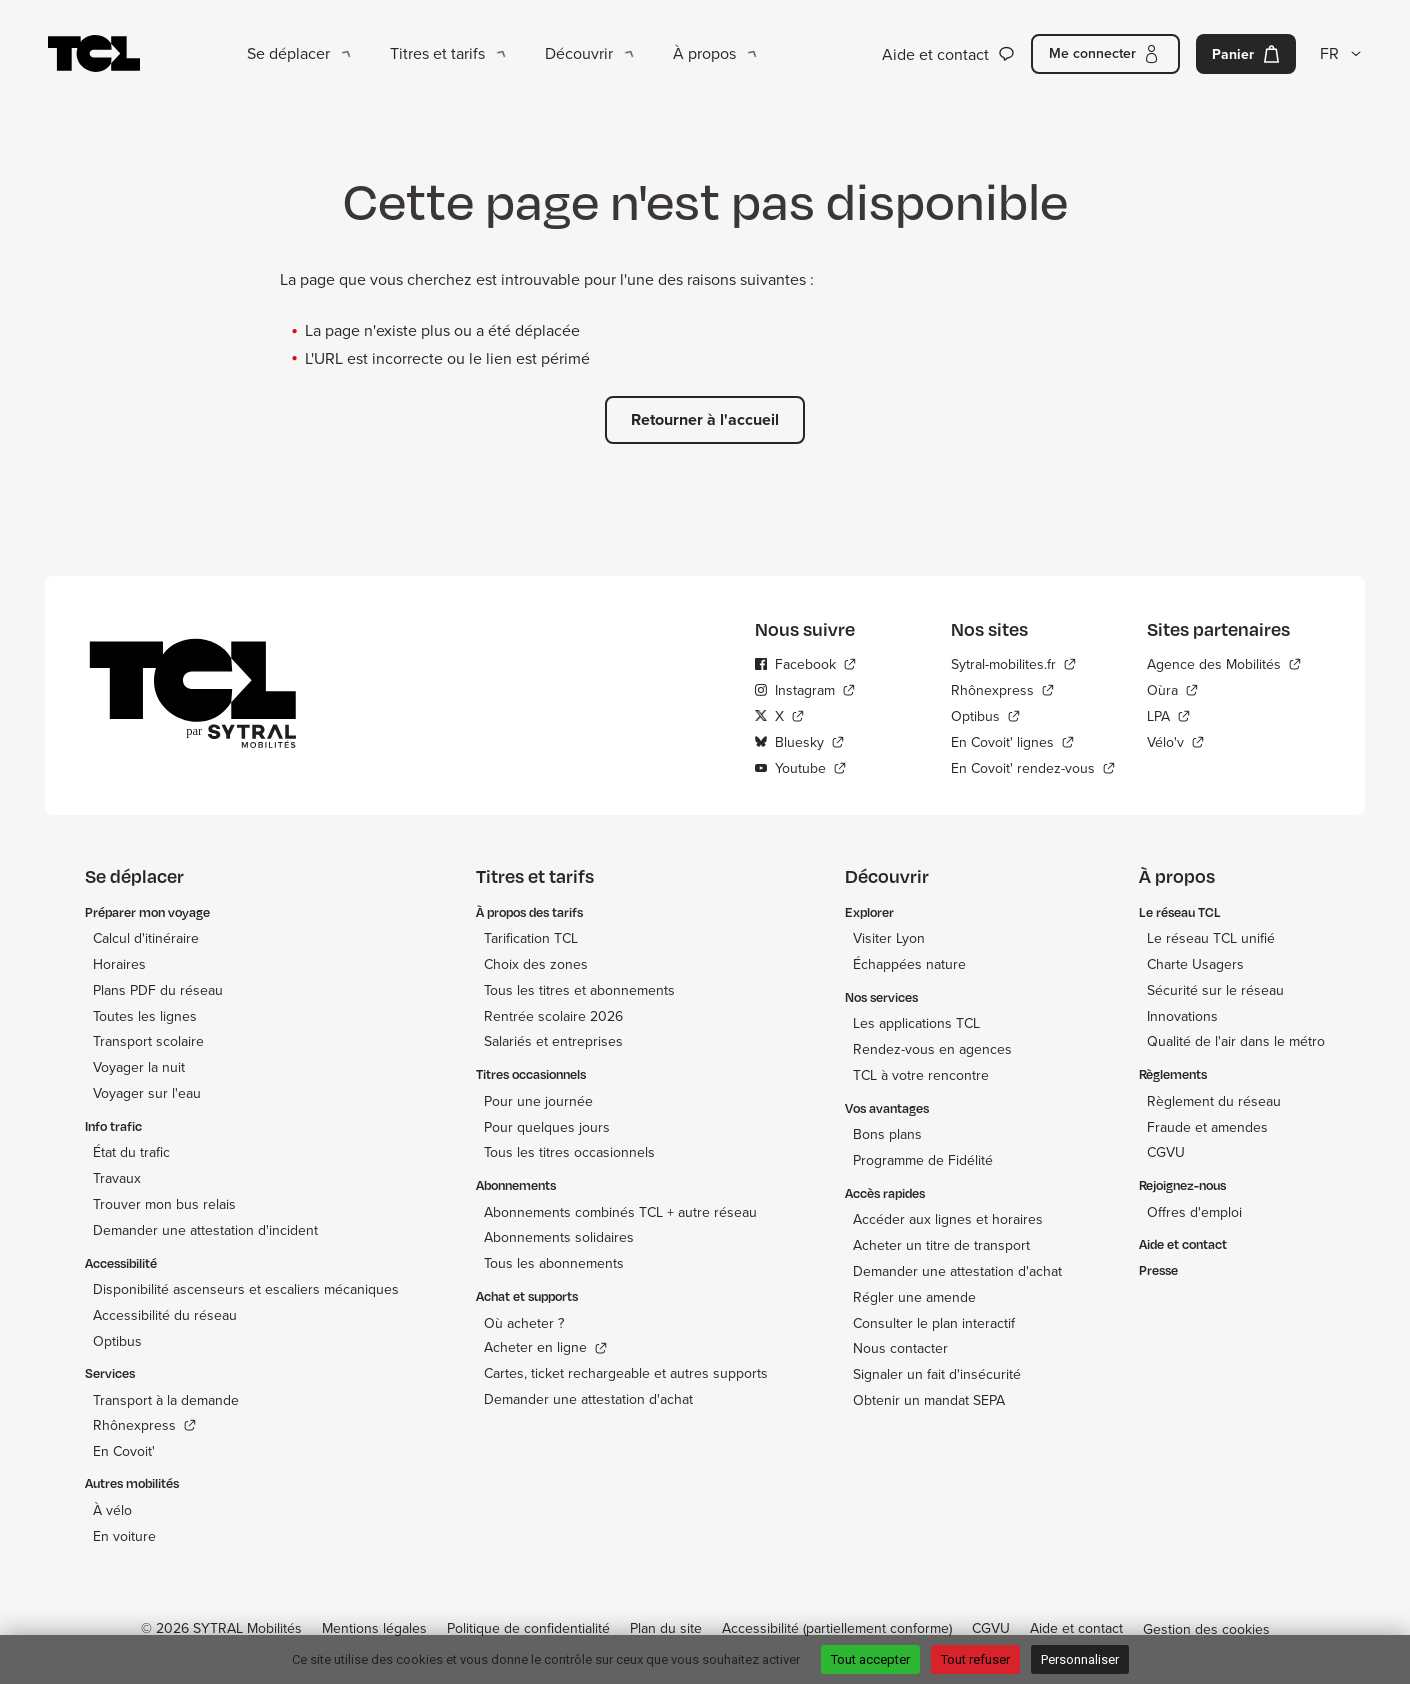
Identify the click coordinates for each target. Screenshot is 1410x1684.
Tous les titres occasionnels (569, 1152)
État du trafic (131, 1152)
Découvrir (579, 53)
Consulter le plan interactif (934, 1323)
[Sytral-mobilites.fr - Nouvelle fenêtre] (1033, 664)
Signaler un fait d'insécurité (937, 1374)
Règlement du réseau (1214, 1101)
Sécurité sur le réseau (1215, 990)
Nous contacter (900, 1348)
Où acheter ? (524, 1323)
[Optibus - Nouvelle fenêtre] (1033, 716)
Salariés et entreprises (553, 1041)
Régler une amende (914, 1297)
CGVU (1166, 1152)
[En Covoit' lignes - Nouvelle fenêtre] (1033, 742)
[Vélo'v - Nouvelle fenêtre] (1224, 742)
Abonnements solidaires (559, 1237)
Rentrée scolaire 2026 (553, 1016)
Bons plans (887, 1134)
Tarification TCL (531, 938)
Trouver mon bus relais (164, 1204)
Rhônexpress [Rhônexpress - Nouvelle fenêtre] (134, 1425)
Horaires (119, 964)
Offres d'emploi (1194, 1212)
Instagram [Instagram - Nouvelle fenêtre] (795, 690)
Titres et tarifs (437, 53)
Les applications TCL (916, 1023)
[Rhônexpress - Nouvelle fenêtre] (1033, 690)
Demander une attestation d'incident (205, 1230)
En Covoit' (124, 1451)
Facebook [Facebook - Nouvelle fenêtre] (795, 664)
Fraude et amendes (1207, 1127)
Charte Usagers (1195, 964)
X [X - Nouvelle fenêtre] (769, 716)
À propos (704, 53)
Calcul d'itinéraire (146, 938)
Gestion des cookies (1206, 1629)
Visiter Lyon (889, 938)
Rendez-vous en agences (932, 1049)
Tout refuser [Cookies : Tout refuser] (975, 1659)
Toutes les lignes (145, 1016)
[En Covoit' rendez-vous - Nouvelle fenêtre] (1033, 768)
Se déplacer (288, 53)
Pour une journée (538, 1101)
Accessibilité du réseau (165, 1315)
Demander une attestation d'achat (588, 1399)
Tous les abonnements (554, 1263)
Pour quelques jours (547, 1127)
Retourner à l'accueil (705, 419)
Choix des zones (536, 964)
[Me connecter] (1105, 54)
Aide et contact (935, 54)
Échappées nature (909, 964)
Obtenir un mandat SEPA (929, 1400)
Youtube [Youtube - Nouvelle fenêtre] (790, 768)
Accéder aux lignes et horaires (948, 1219)
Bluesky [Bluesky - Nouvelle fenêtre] (789, 742)
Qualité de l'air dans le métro (1236, 1041)
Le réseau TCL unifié (1211, 938)
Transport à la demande (166, 1400)
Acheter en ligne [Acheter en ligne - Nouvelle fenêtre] (535, 1347)
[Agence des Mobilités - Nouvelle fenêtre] (1224, 664)
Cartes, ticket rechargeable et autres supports (626, 1373)
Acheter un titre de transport (941, 1245)
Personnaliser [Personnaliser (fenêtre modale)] (1080, 1659)
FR (1329, 53)
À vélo (112, 1510)
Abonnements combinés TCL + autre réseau (620, 1212)
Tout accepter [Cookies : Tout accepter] (870, 1659)
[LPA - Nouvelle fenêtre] (1224, 716)
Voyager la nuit (139, 1067)
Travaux (117, 1178)
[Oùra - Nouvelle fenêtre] (1224, 690)
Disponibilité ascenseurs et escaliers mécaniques (246, 1289)
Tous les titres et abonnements (579, 990)
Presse (1158, 1270)
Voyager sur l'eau (147, 1093)
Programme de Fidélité (923, 1160)
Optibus (117, 1341)
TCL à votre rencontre (921, 1075)
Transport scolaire (148, 1041)
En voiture (124, 1536)
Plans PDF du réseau (158, 990)
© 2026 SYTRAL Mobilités (221, 1628)
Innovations (1182, 1016)
